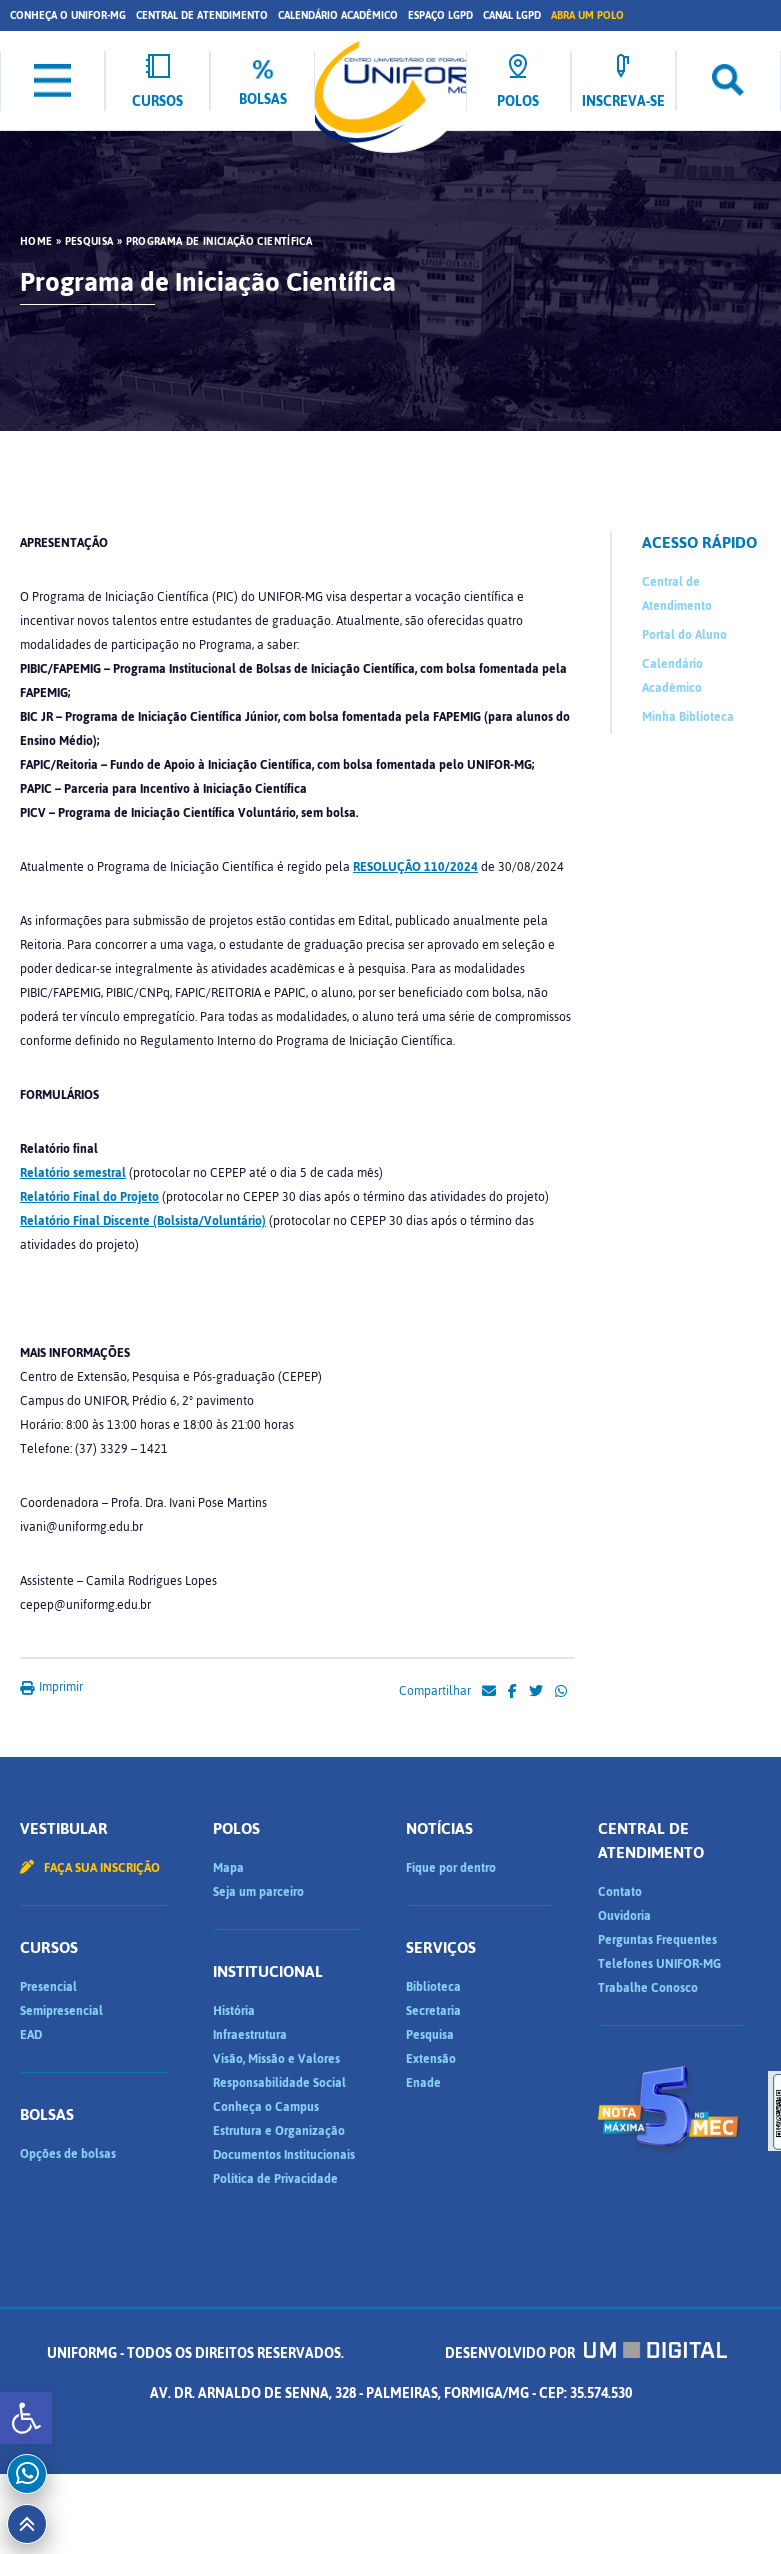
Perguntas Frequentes (657, 1940)
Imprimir (51, 1687)
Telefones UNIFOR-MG (659, 1964)
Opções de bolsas (68, 2154)
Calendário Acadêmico (338, 15)
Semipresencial (61, 2011)
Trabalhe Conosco (648, 1988)
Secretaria (433, 2011)
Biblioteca (433, 1987)
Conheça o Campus (266, 2107)
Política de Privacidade (275, 2179)
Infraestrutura (250, 2035)
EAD (31, 2035)
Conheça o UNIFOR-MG (68, 15)
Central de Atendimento (202, 15)
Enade (423, 2083)
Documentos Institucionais (284, 2155)
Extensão (431, 2059)
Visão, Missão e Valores (276, 2059)
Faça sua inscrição (90, 1868)
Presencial (48, 1987)
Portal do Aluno (684, 635)
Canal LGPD (512, 15)
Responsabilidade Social (279, 2083)
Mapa (228, 1868)
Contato (620, 1892)
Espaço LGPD (440, 15)
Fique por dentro (451, 1868)
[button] (26, 2418)
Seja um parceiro (258, 1892)
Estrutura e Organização (279, 2131)
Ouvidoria (624, 1916)
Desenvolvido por (586, 2353)
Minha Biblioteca (688, 717)
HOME (36, 242)
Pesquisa (89, 242)
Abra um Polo (587, 15)
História (234, 2011)
